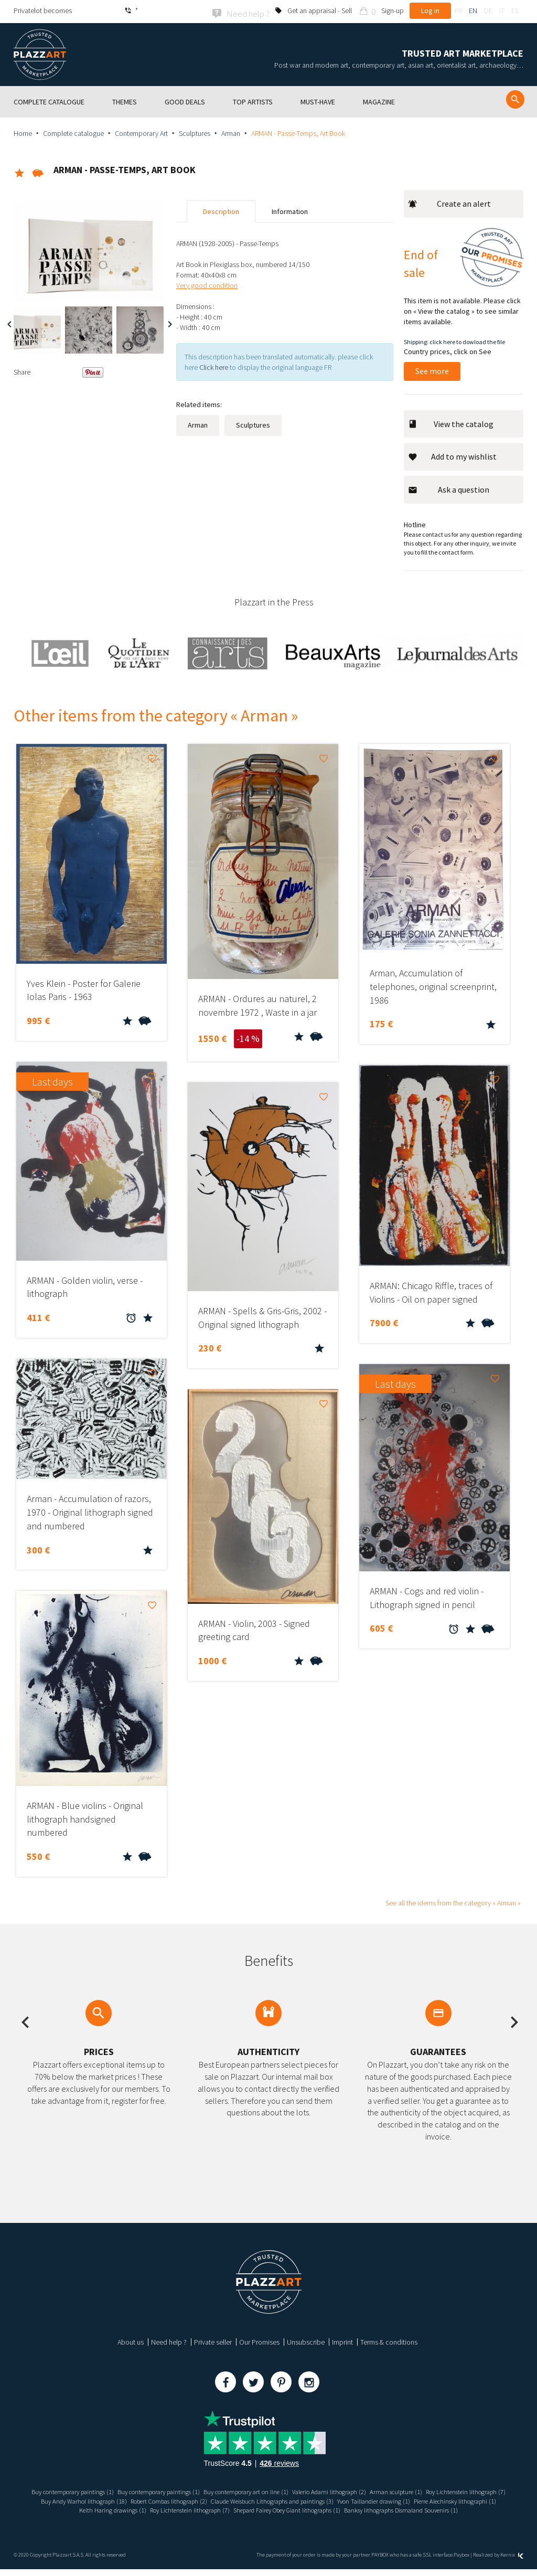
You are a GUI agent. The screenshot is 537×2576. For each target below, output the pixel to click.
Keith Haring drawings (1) (249, 2509)
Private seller (213, 2340)
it (501, 10)
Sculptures (194, 131)
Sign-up (392, 10)
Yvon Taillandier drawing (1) (71, 2509)
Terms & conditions (388, 2340)
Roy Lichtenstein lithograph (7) (101, 2499)
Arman (230, 131)
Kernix (511, 2561)
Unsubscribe (306, 2340)
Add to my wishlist (452, 455)
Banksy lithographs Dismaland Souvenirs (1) (269, 2516)
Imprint (342, 2340)
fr (458, 10)
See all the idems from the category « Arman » (453, 1901)
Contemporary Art (141, 131)
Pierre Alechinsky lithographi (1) (161, 2509)
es (515, 10)
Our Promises (259, 2340)
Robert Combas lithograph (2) (293, 2499)
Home (23, 131)
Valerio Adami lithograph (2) (385, 2490)
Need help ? (169, 2340)
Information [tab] (290, 210)
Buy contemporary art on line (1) (292, 2490)
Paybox (461, 2561)
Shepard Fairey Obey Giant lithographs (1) (445, 2509)
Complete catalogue (73, 131)
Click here (213, 366)
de (488, 10)
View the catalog (450, 422)
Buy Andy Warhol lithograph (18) (197, 2499)
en (473, 10)
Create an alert (449, 202)
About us (130, 2340)
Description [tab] (221, 210)
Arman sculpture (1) (459, 2490)
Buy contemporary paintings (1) (96, 2490)
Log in (430, 10)
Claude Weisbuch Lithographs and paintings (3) (410, 2499)
